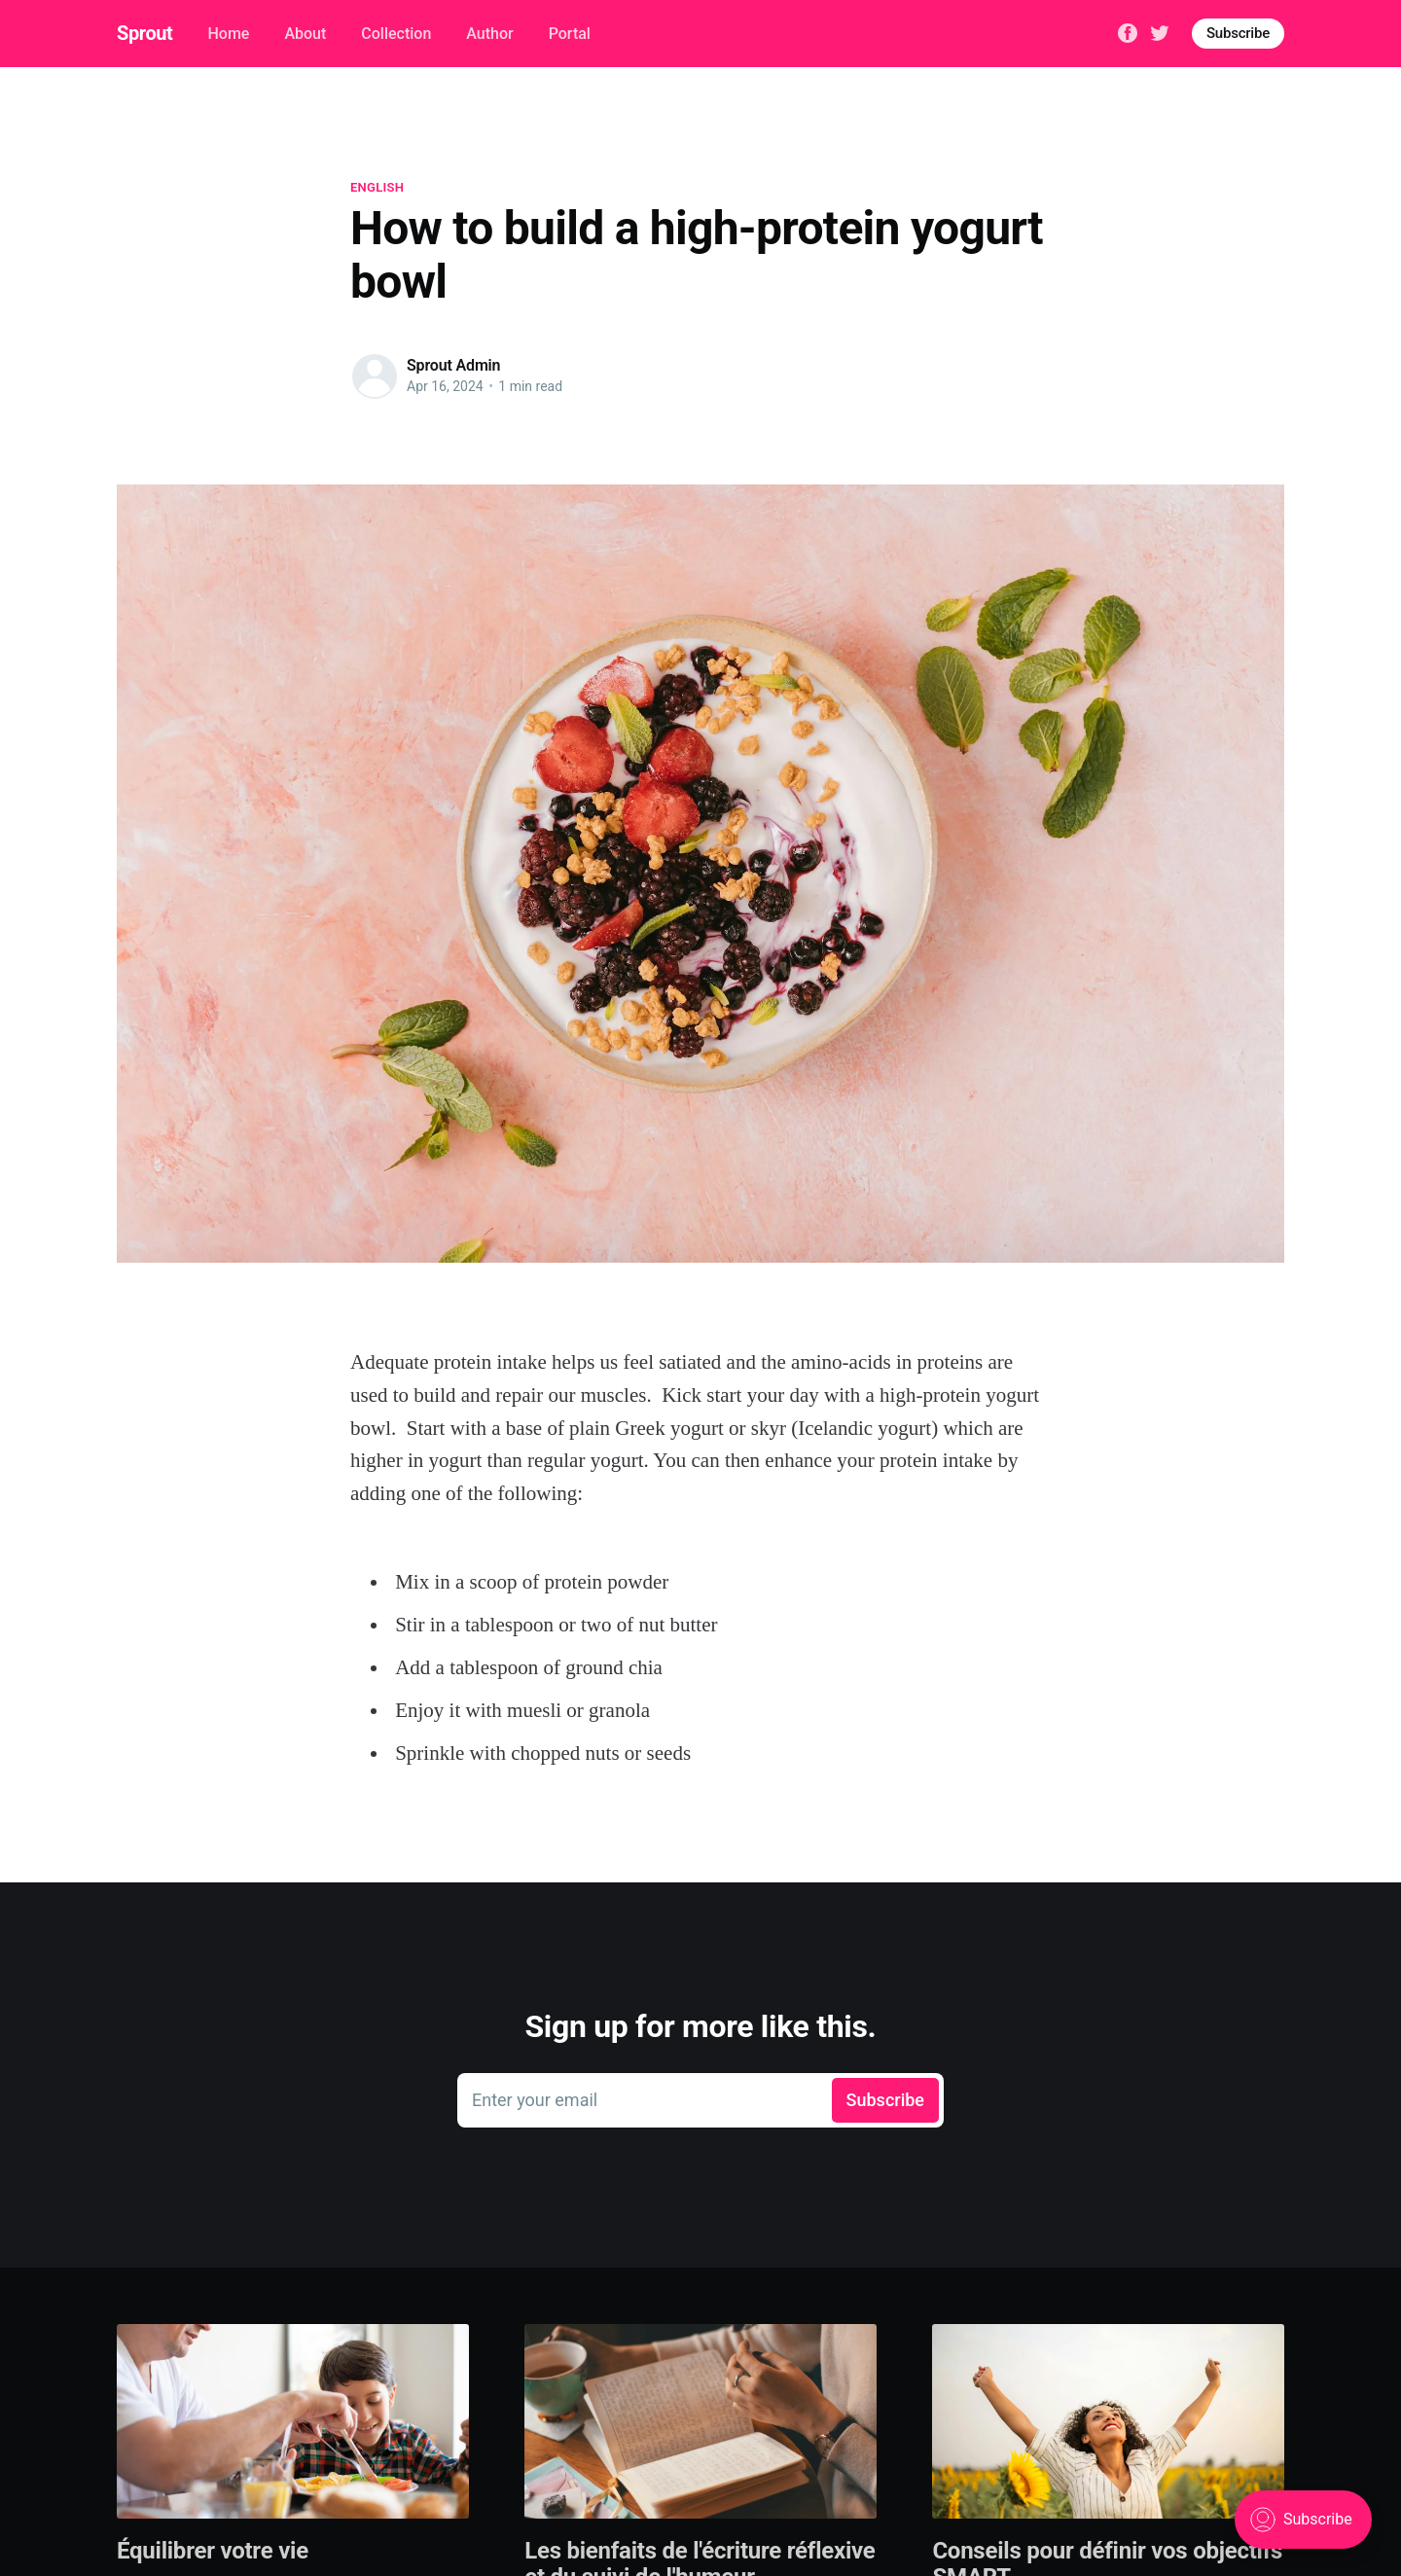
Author (489, 33)
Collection (396, 33)
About (305, 33)
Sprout (144, 33)
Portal (570, 33)
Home (228, 33)
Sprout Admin (453, 365)
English (377, 187)
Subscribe (1238, 33)
